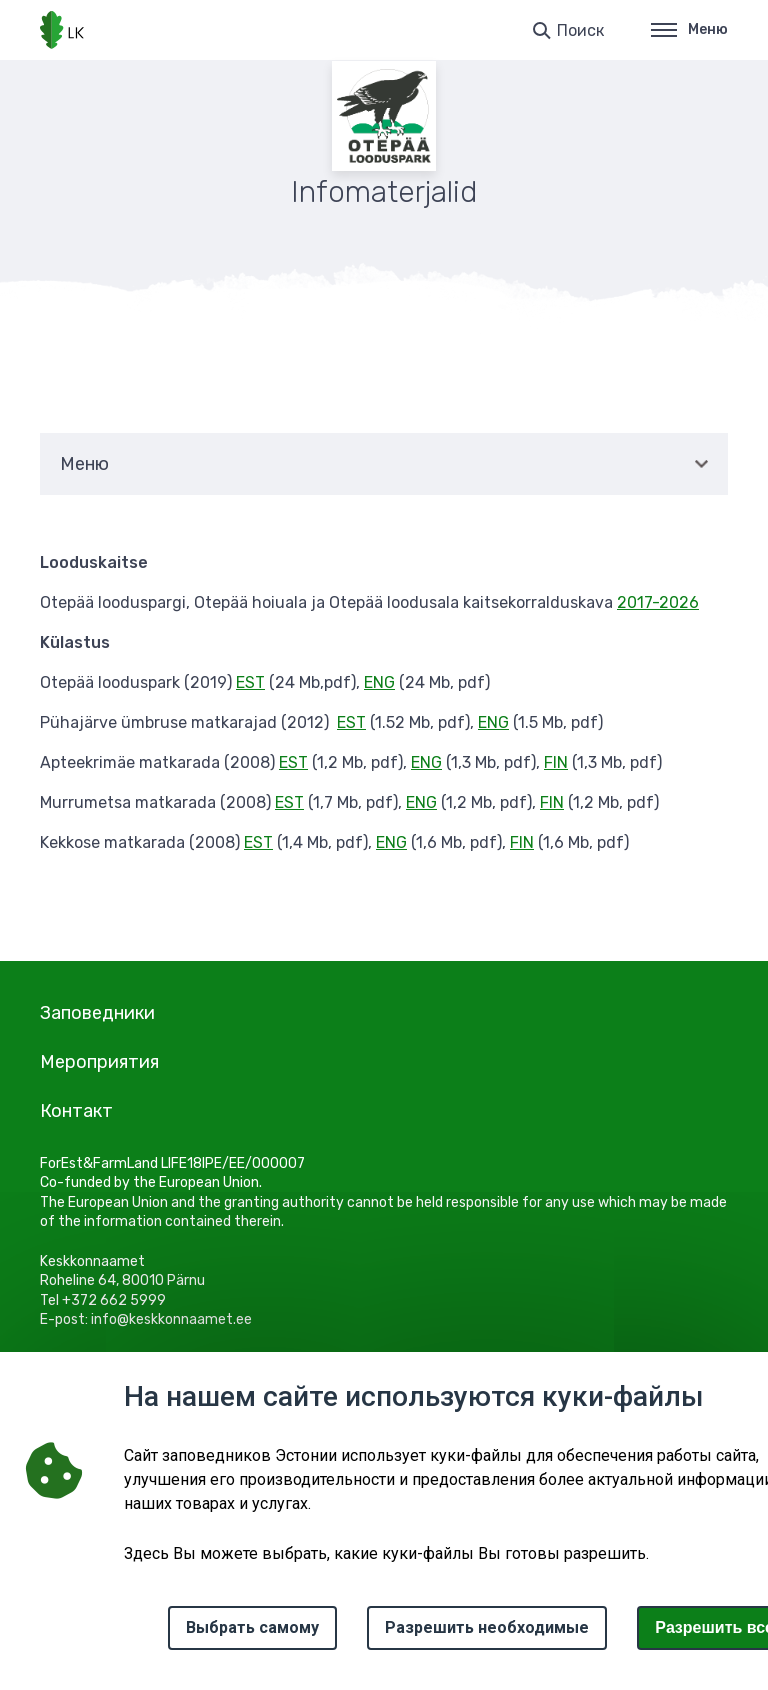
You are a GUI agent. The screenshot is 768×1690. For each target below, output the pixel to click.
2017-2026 (658, 602)
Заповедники (97, 1013)
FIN (556, 762)
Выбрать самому (252, 1627)
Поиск (580, 30)
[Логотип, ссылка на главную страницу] (62, 30)
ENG (379, 682)
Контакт (76, 1111)
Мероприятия (99, 1062)
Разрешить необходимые (487, 1627)
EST (250, 682)
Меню (689, 29)
